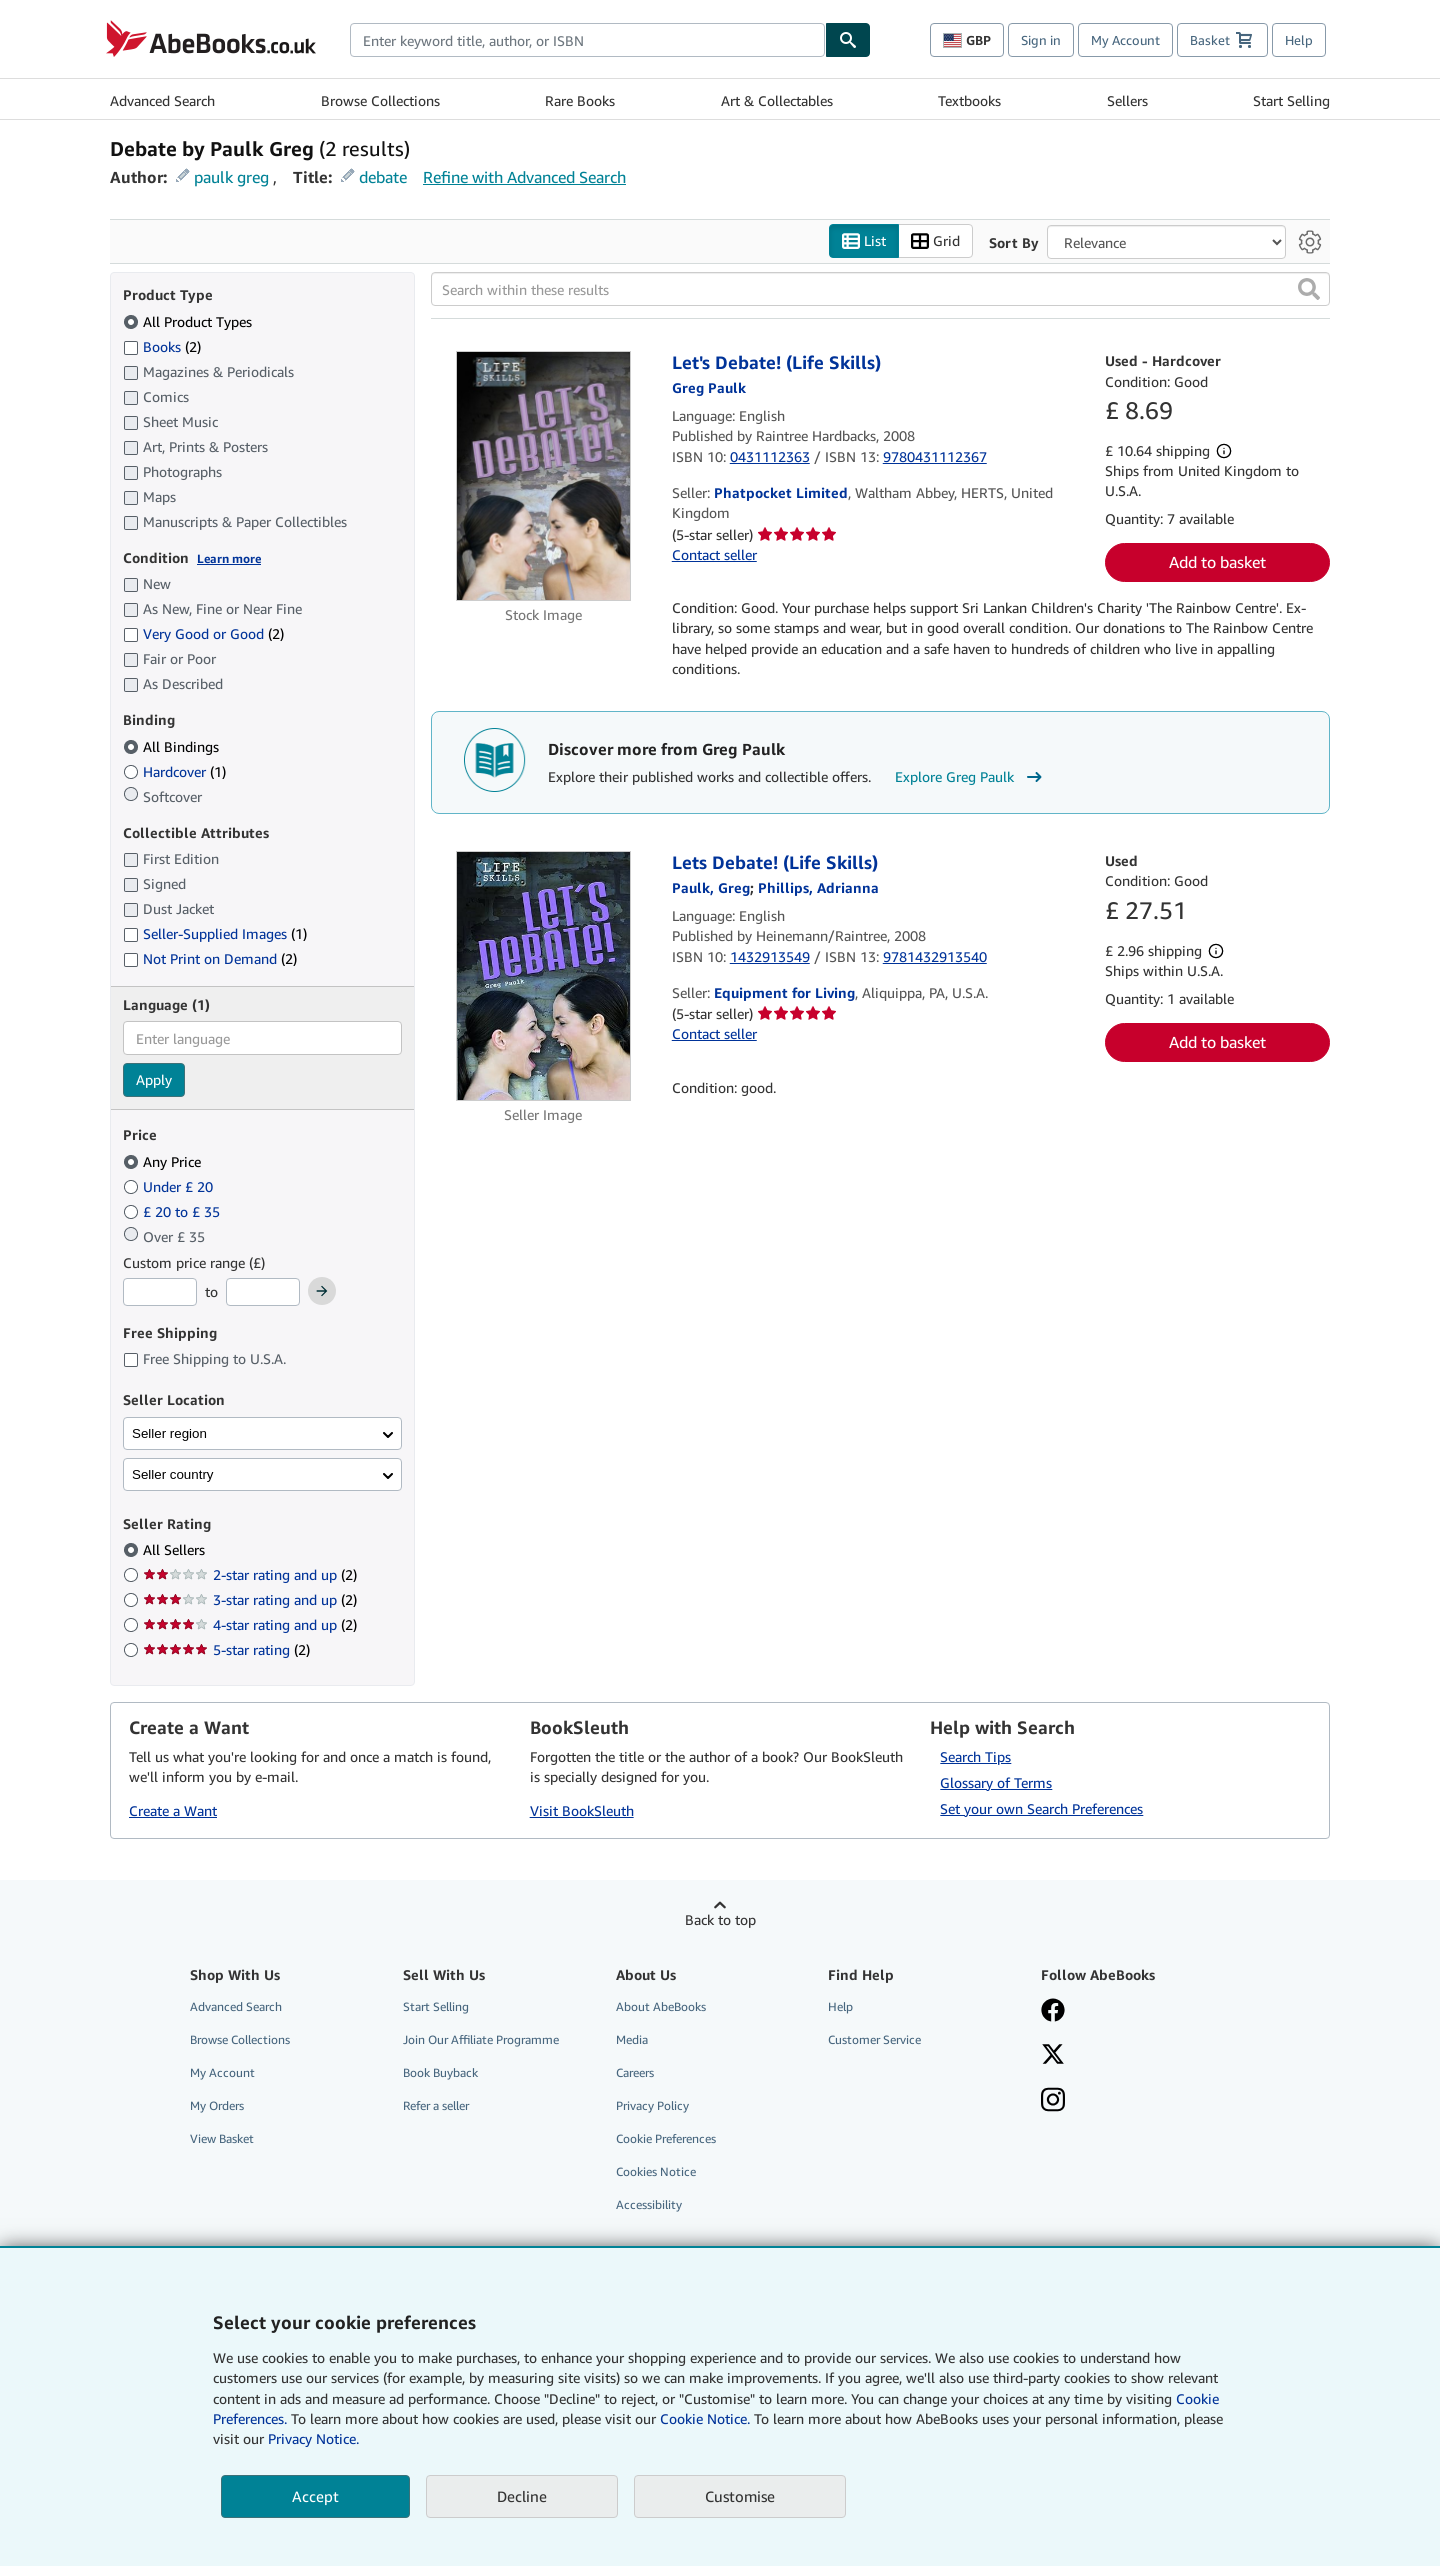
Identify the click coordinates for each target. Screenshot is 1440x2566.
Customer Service (874, 2039)
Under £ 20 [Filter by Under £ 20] (170, 1186)
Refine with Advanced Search (524, 177)
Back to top (720, 1919)
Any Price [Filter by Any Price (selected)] (164, 1161)
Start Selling (1291, 100)
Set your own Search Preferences (1041, 1808)
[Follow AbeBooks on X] (1133, 2056)
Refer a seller (436, 2106)
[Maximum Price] (263, 1293)
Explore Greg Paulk (971, 777)
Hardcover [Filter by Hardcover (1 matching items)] (174, 771)
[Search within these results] (880, 290)
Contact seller (714, 554)
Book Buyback (440, 2072)
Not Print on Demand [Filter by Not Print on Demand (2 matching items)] (210, 959)
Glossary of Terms (996, 1782)
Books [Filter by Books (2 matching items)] (162, 346)
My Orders (217, 2106)
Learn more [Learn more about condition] (229, 558)
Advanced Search (162, 100)
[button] (1309, 290)
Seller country (173, 1474)
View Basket (222, 2139)
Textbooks (969, 100)
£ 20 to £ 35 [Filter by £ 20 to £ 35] (173, 1211)
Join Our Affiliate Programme (481, 2039)
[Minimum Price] (160, 1293)
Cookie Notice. (705, 2418)
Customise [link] (740, 2496)
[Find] (848, 40)
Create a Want (173, 1811)
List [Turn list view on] (864, 241)
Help (1299, 40)
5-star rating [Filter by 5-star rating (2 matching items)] (226, 1650)
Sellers (1127, 100)
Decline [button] (522, 2496)
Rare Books (580, 100)
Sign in (1041, 40)
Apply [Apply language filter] (154, 1080)
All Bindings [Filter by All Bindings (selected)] (173, 746)
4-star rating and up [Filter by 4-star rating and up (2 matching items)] (250, 1625)
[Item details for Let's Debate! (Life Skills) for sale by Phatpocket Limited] (543, 477)
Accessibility (649, 2205)
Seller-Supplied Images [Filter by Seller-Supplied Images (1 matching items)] (215, 934)
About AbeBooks (661, 2006)
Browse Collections (380, 100)
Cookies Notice (656, 2172)
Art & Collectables (777, 100)
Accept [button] (315, 2496)
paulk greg (231, 177)
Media (632, 2039)
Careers (635, 2072)
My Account (1125, 40)
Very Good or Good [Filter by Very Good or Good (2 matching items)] (203, 634)
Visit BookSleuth (582, 1811)
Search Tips (975, 1756)
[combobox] (587, 40)
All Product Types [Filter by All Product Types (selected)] (189, 321)
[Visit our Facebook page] (1133, 2012)
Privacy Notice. (313, 2438)
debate (383, 177)
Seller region (169, 1433)
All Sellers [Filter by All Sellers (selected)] (176, 1550)
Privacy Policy (652, 2106)
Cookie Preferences (666, 2139)
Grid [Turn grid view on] (935, 241)
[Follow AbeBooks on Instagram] (1133, 2102)
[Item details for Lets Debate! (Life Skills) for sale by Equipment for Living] (543, 977)
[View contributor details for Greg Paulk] (709, 387)
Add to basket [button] (1217, 563)
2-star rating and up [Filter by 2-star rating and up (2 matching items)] (250, 1575)
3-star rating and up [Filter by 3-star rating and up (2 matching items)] (250, 1600)
